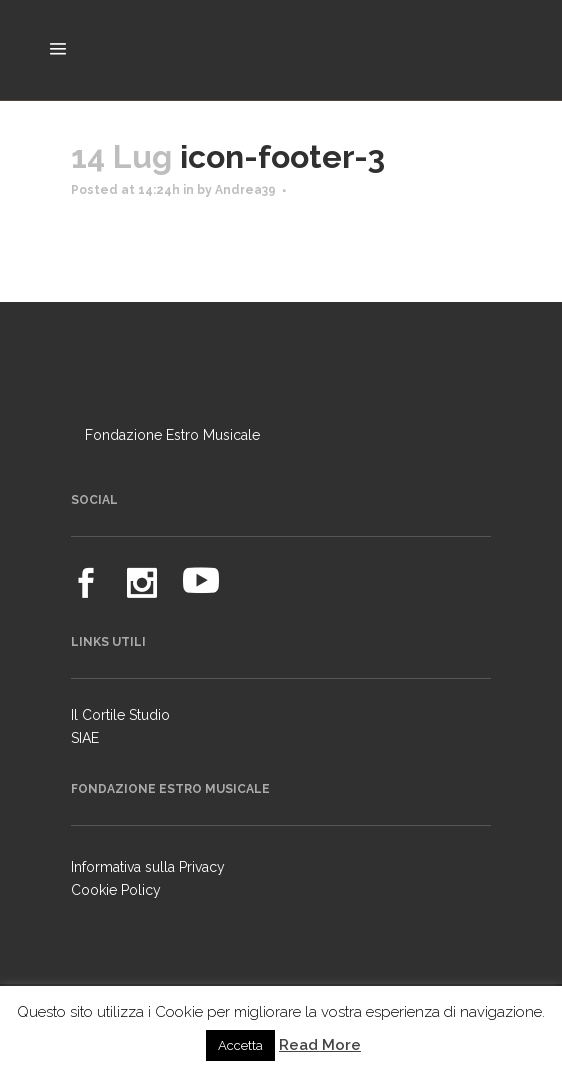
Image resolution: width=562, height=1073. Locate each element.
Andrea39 (245, 190)
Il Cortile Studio (120, 715)
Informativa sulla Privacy (148, 867)
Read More (320, 1045)
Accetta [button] (240, 1045)
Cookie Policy (116, 890)
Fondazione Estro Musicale (172, 435)
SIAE (85, 738)
